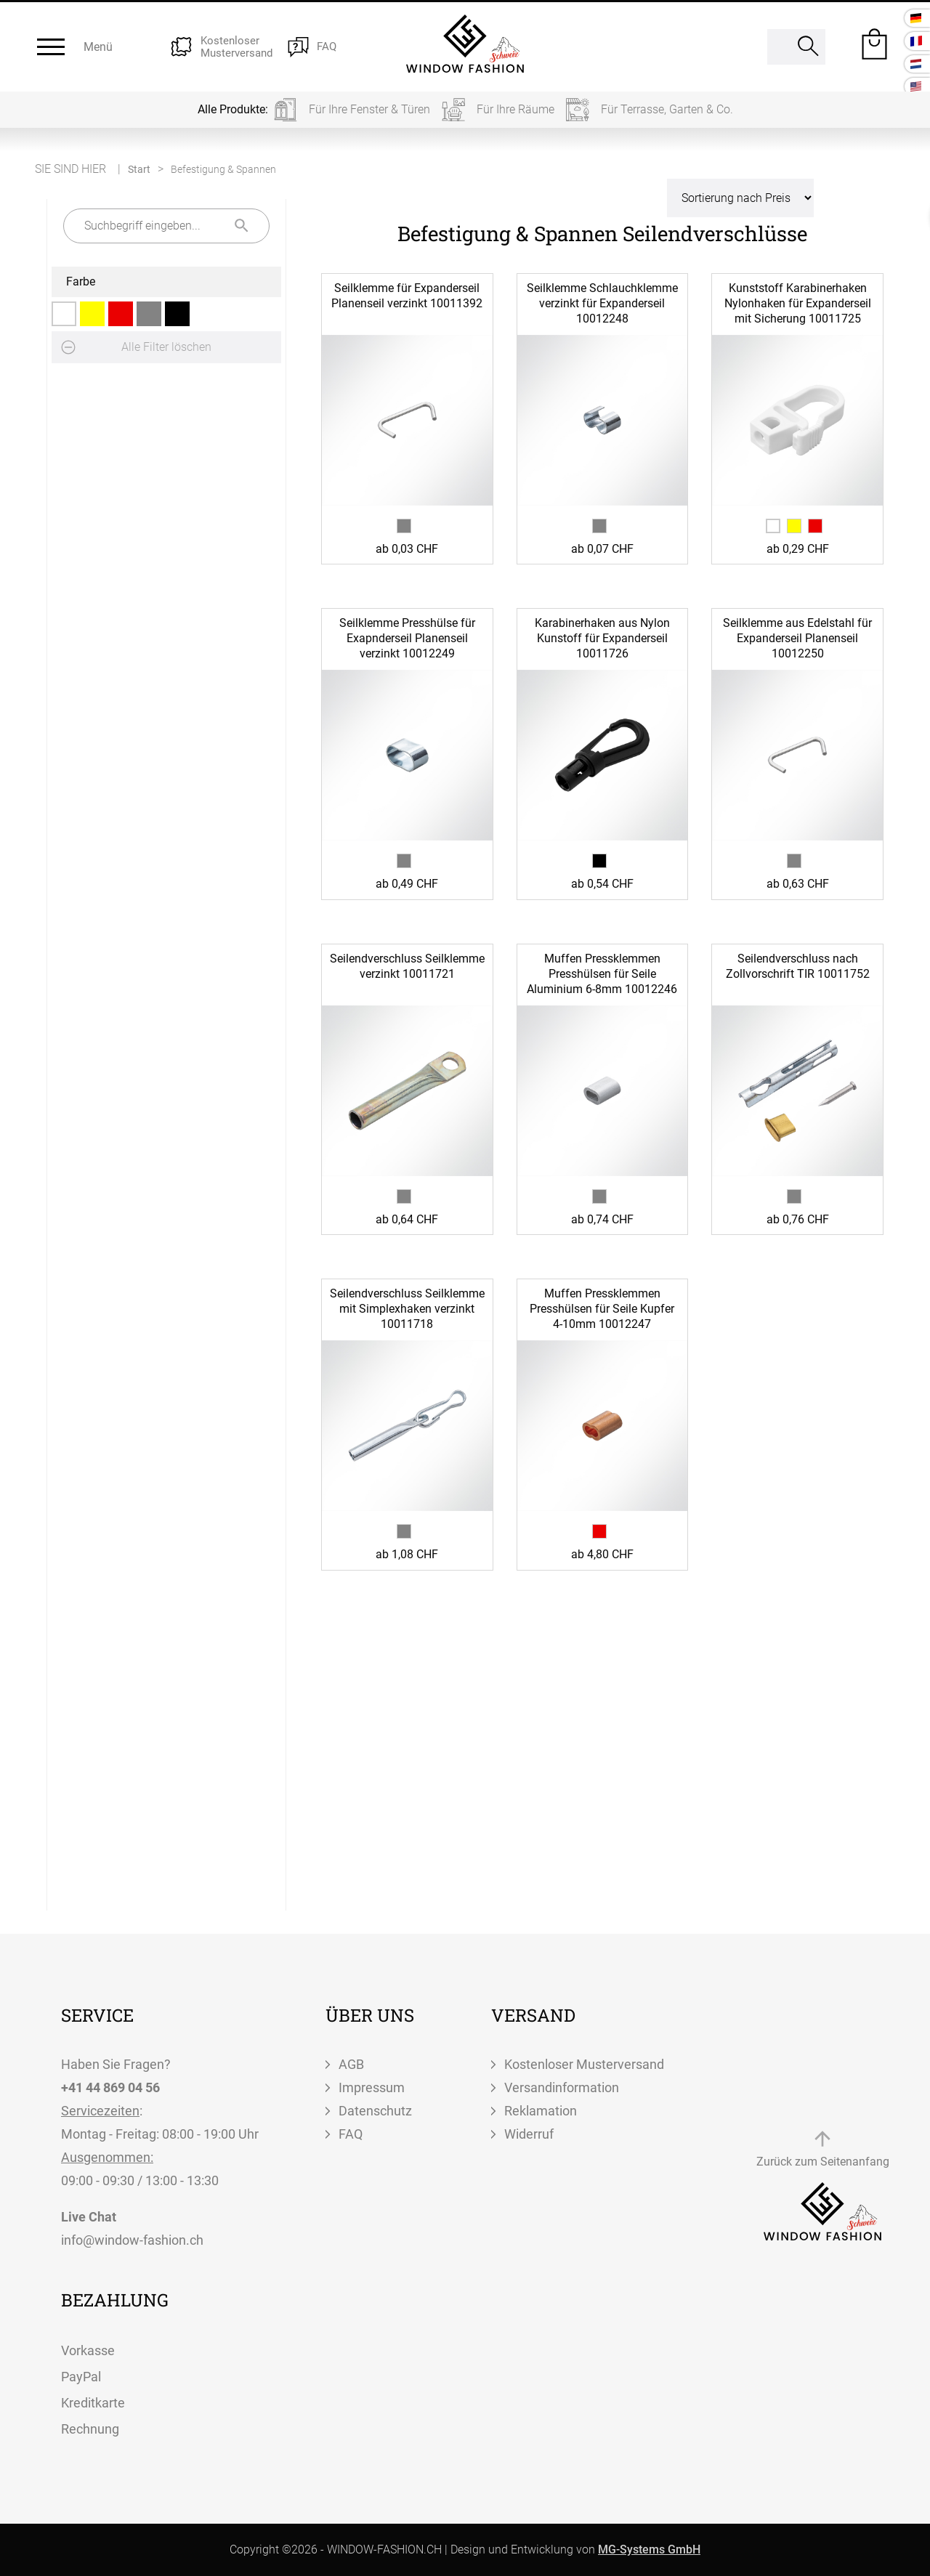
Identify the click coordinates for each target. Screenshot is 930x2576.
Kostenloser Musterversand (584, 2064)
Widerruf (529, 2134)
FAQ (351, 2134)
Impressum (372, 2087)
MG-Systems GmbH (649, 2549)
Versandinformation (561, 2087)
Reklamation (540, 2110)
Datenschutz (375, 2110)
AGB (351, 2064)
